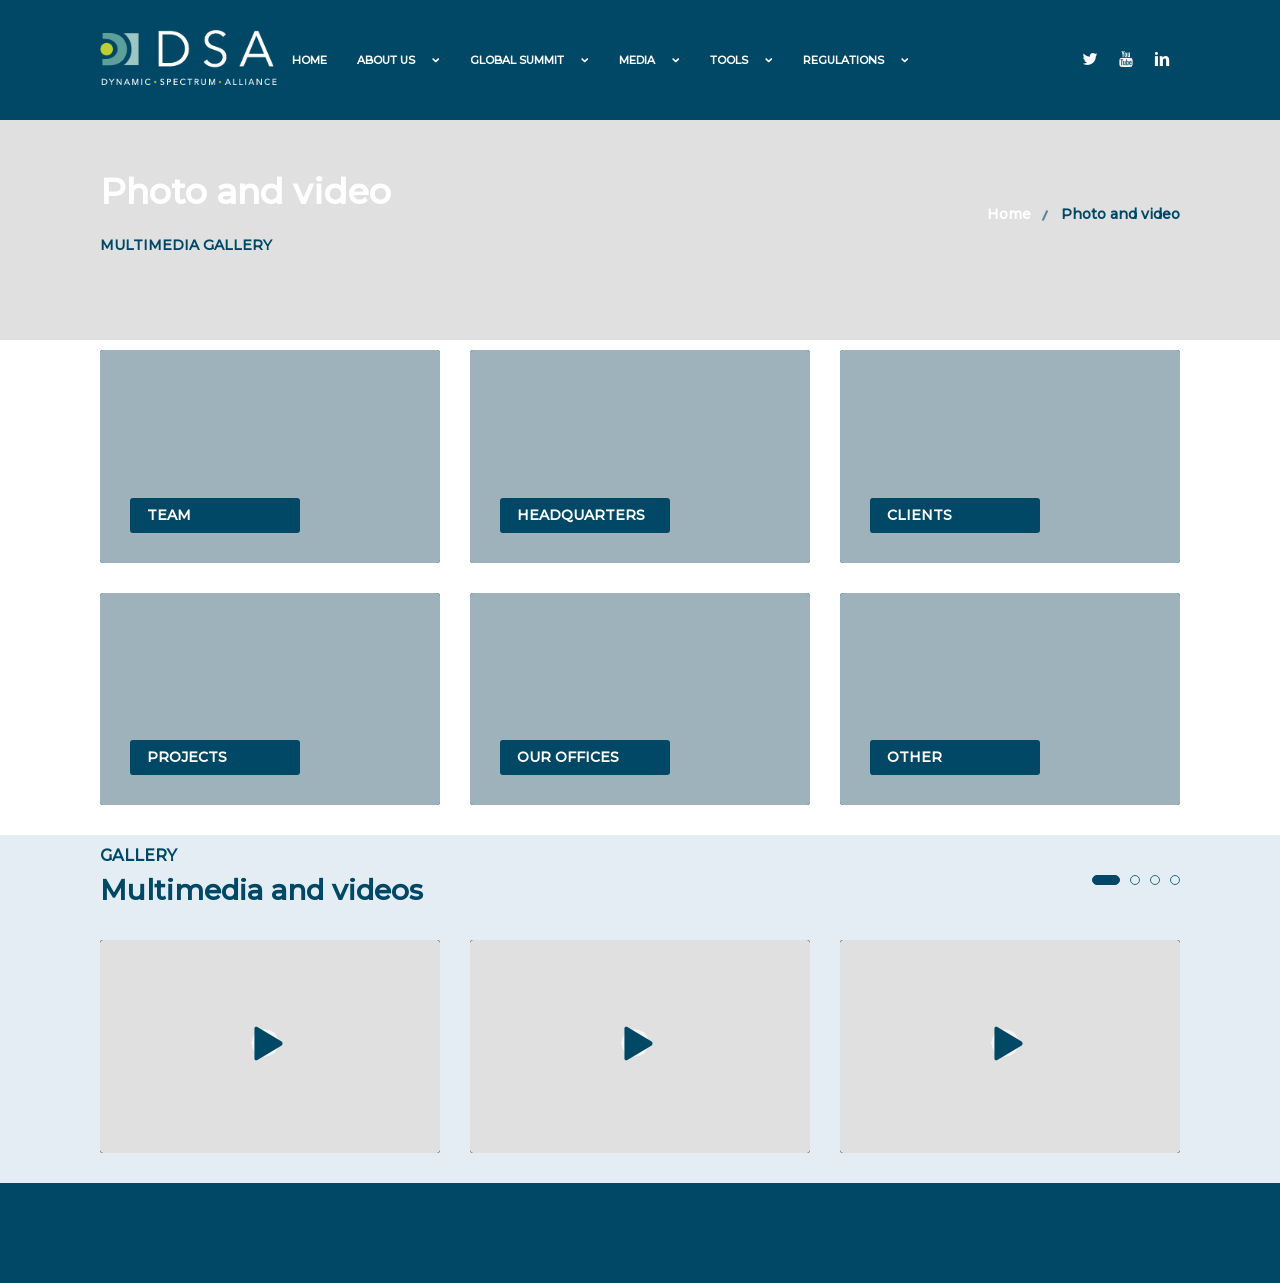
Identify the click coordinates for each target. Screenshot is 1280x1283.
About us (386, 60)
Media (637, 60)
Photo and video (1120, 214)
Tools (729, 60)
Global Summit (517, 60)
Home (309, 60)
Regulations (843, 60)
